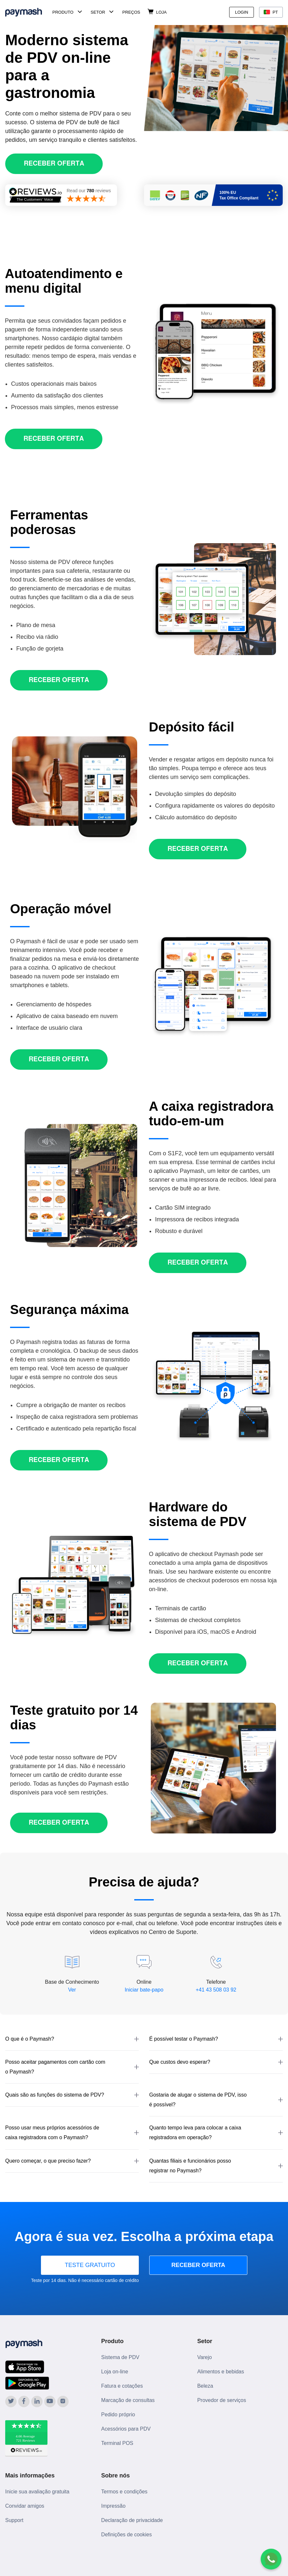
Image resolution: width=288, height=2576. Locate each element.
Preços (131, 12)
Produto (62, 12)
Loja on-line (114, 2371)
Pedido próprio (118, 2414)
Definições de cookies (126, 2534)
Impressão (113, 2506)
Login (241, 12)
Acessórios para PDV (126, 2429)
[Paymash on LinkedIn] (37, 2401)
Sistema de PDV (120, 2357)
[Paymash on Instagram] (63, 2401)
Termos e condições (124, 2491)
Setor (98, 12)
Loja (161, 12)
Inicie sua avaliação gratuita (37, 2491)
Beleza (205, 2386)
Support (14, 2520)
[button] (72, 2039)
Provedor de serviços (221, 2400)
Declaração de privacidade (132, 2520)
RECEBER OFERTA (198, 2265)
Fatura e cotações (122, 2386)
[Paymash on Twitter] (11, 2401)
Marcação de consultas (128, 2400)
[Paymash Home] (27, 12)
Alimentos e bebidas (220, 2371)
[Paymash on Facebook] (24, 2401)
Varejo (204, 2357)
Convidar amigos (24, 2506)
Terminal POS (117, 2443)
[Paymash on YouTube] (50, 2401)
